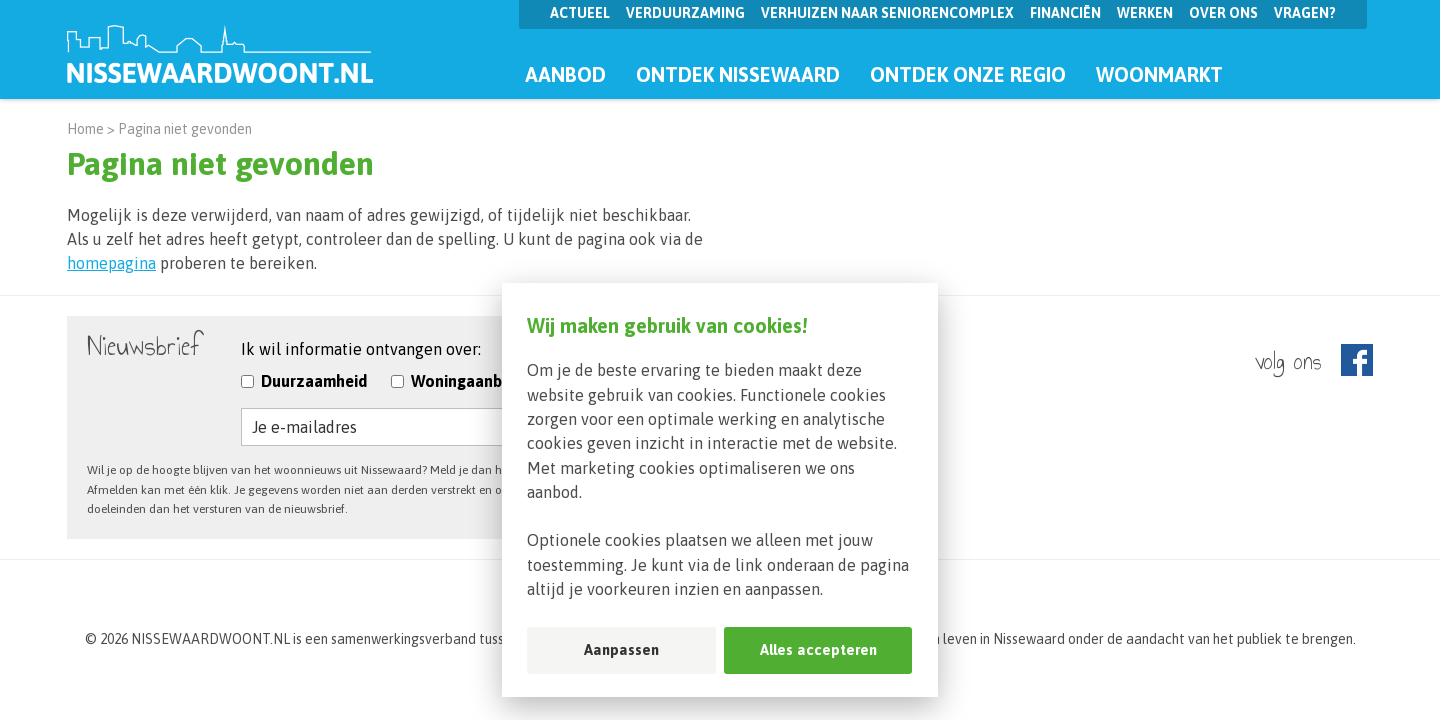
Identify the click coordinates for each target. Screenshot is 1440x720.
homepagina (111, 263)
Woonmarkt (1159, 74)
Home (85, 129)
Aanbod (565, 74)
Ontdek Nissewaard (738, 74)
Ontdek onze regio (968, 74)
